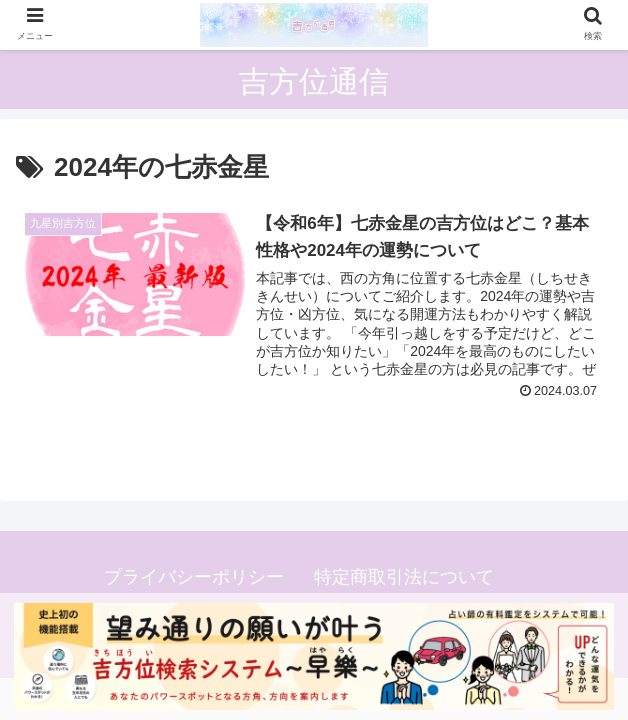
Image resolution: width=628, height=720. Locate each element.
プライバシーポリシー (194, 577)
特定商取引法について (404, 577)
